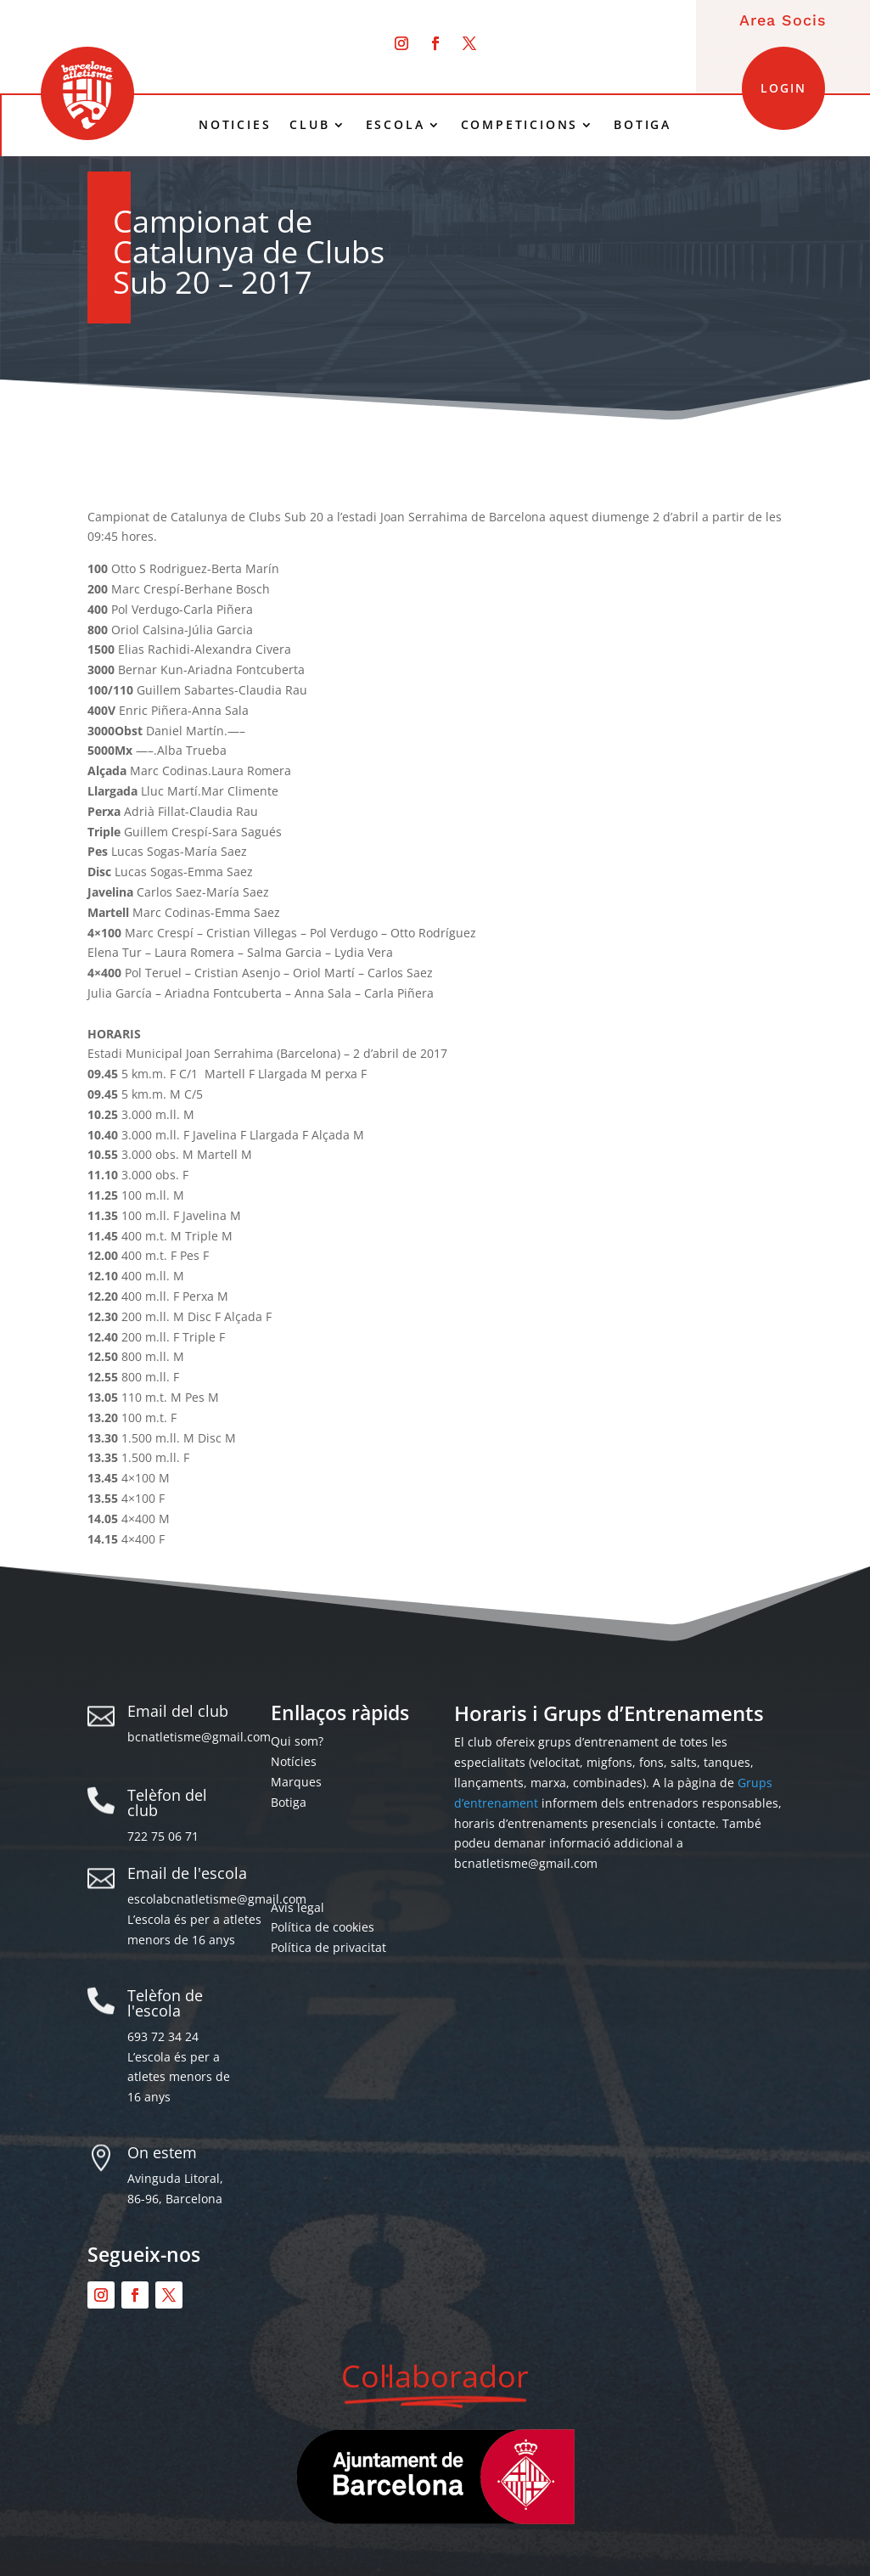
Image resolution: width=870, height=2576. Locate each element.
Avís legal (297, 1907)
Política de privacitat (328, 1947)
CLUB (309, 124)
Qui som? (297, 1741)
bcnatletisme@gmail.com (199, 1737)
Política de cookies (322, 1927)
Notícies (294, 1761)
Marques (296, 1782)
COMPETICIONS (520, 124)
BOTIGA (642, 124)
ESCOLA (395, 124)
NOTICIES (235, 124)
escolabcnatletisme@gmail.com (216, 1899)
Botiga (288, 1802)
